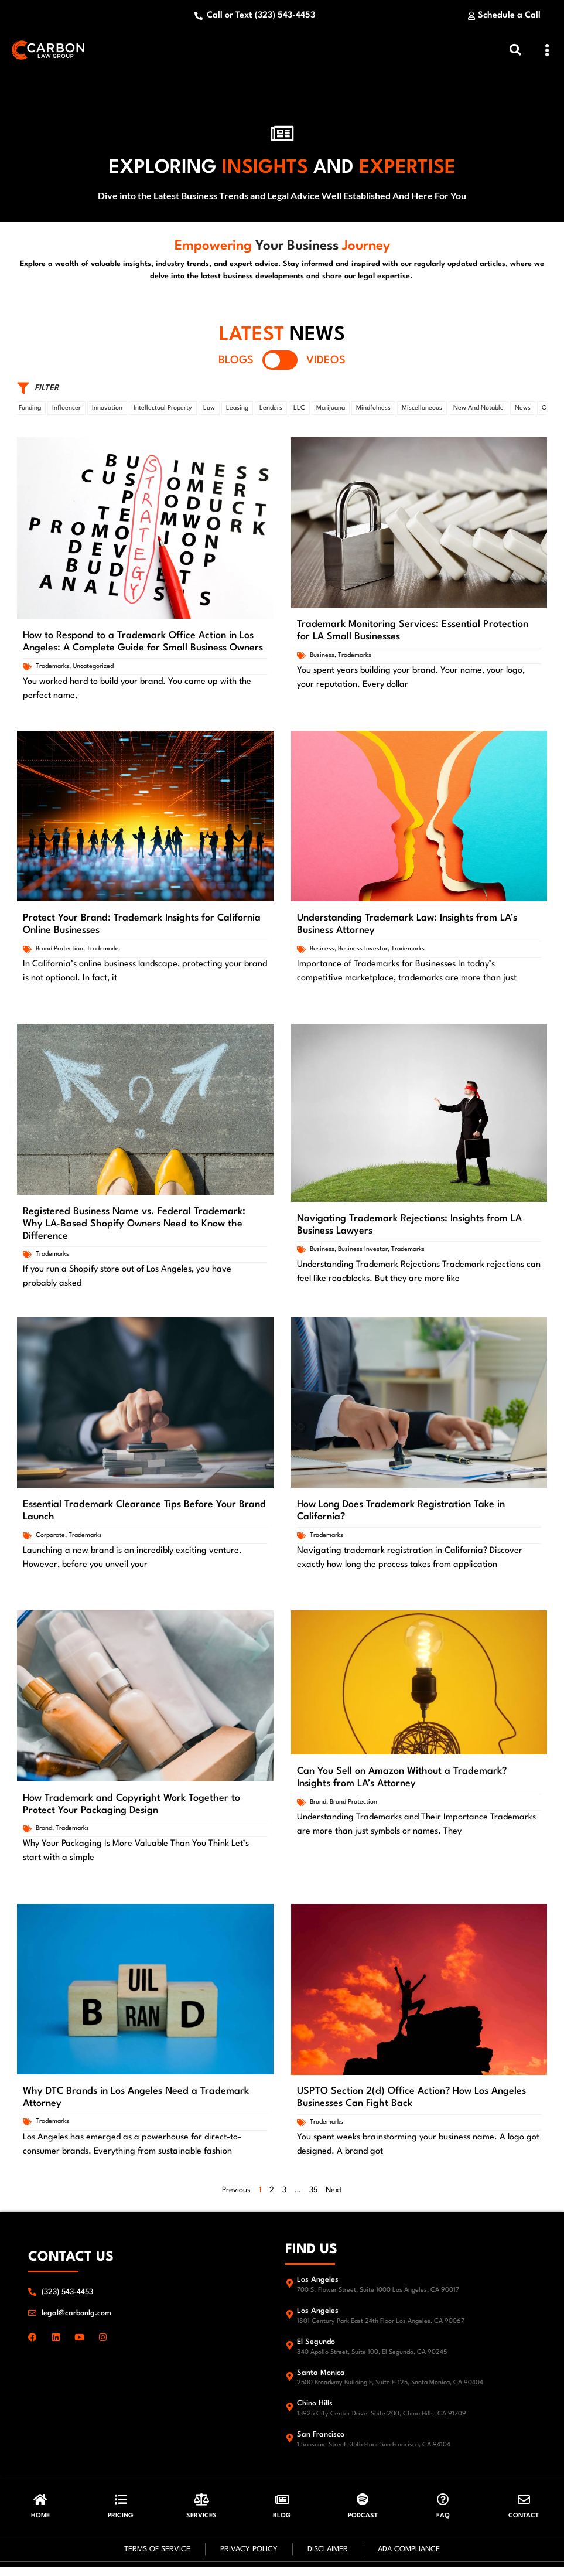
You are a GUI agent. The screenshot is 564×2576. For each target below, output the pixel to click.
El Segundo (316, 2348)
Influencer (66, 414)
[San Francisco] (289, 2443)
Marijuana (330, 414)
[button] (547, 53)
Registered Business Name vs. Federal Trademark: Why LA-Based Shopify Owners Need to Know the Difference (134, 1229)
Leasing (237, 414)
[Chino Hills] (289, 2412)
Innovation (107, 414)
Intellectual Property (163, 414)
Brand (44, 1834)
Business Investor (363, 954)
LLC (299, 414)
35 (313, 2196)
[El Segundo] (289, 2351)
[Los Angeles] (289, 2289)
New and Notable (478, 414)
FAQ (443, 2525)
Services (201, 2525)
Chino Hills (315, 2409)
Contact (523, 2525)
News (523, 414)
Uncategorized (93, 672)
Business (322, 661)
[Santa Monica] (289, 2382)
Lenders (270, 414)
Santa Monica (321, 2379)
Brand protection (59, 954)
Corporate (50, 1541)
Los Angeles (318, 2285)
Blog (282, 2525)
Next (334, 2196)
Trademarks (52, 672)
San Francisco (320, 2440)
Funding (30, 414)
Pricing (121, 2525)
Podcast (363, 2525)
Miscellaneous (422, 414)
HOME (40, 2525)
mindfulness (373, 414)
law (209, 414)
